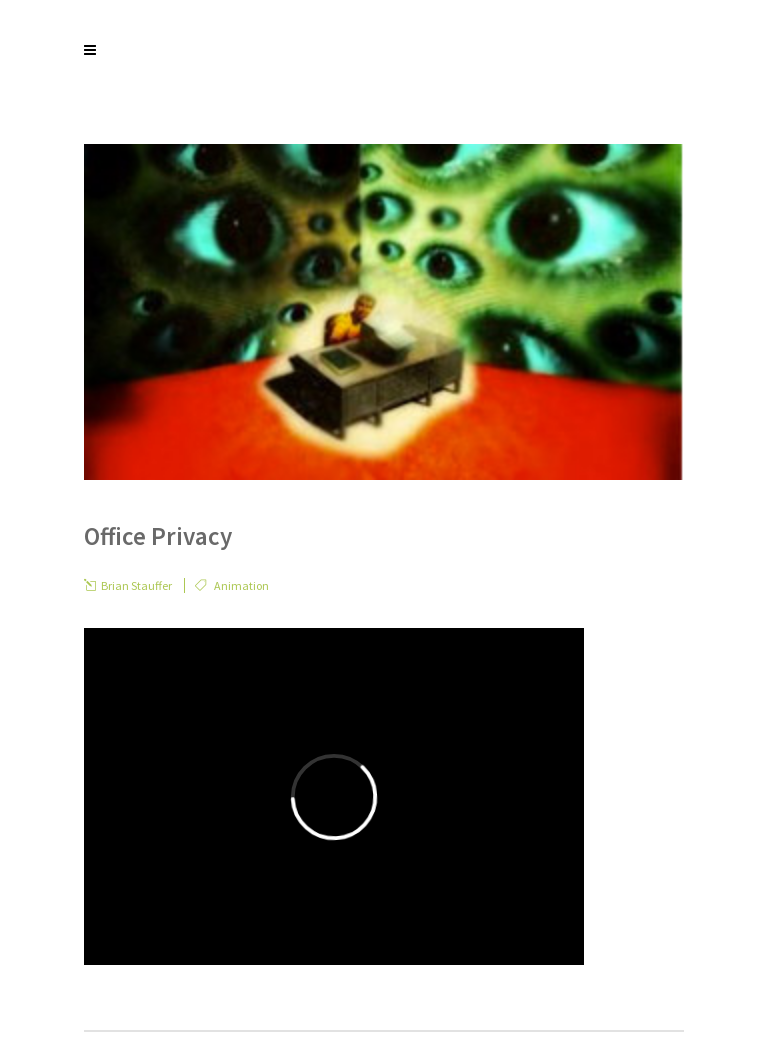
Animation (241, 585)
